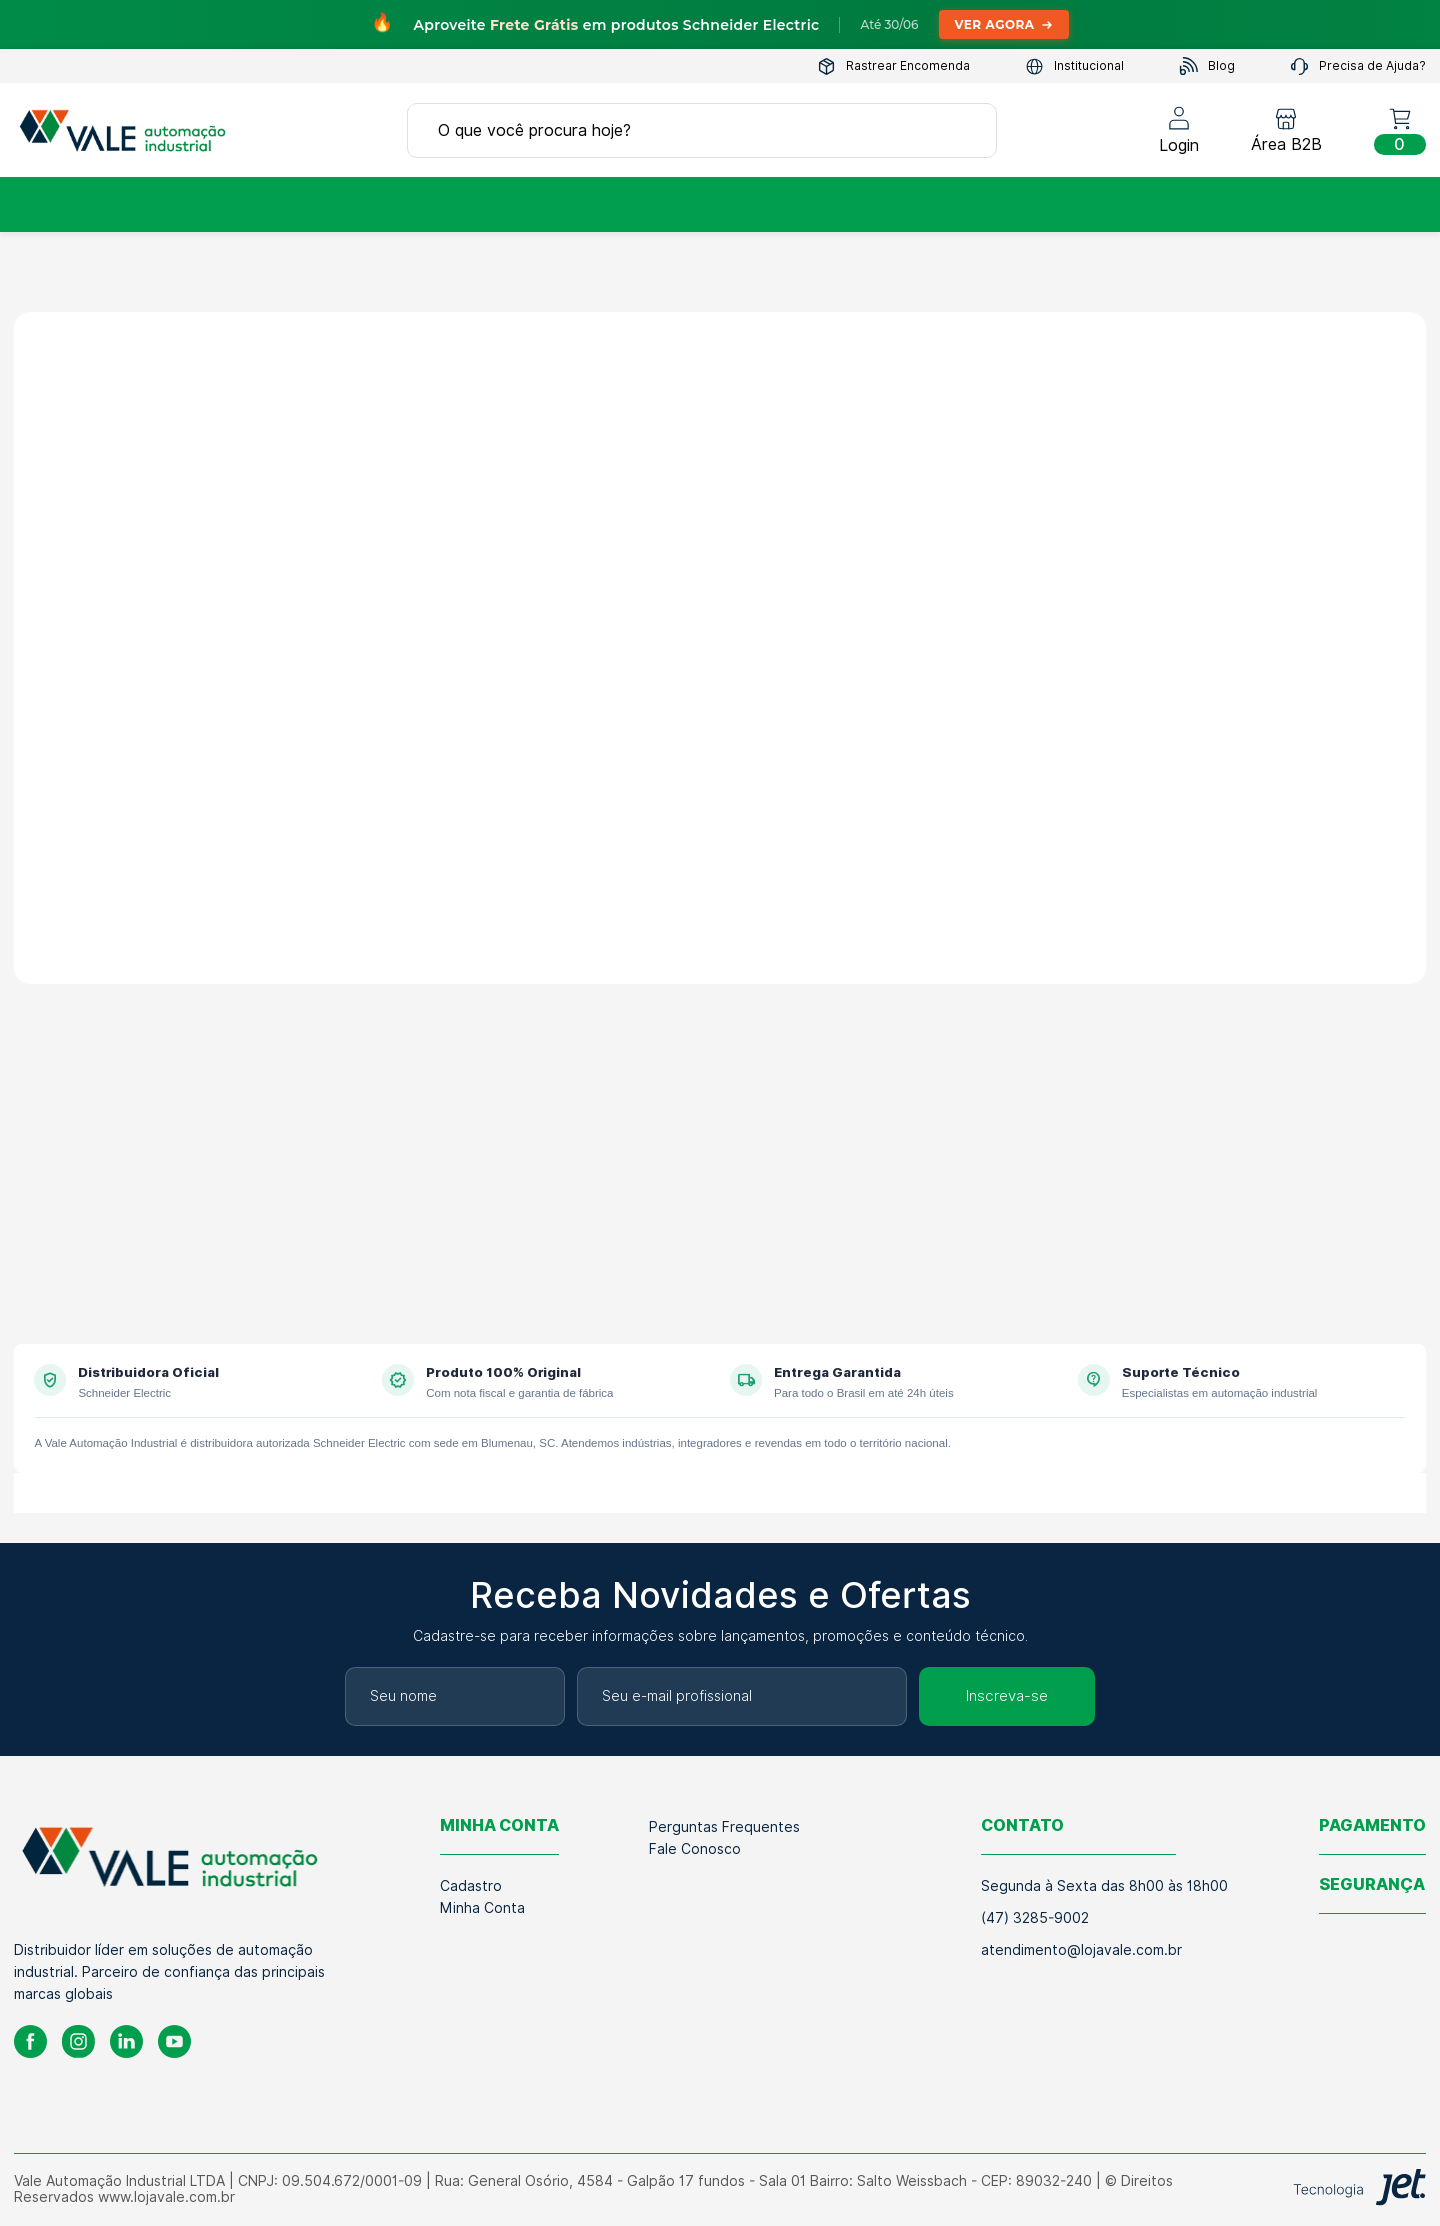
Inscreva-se (1007, 1696)
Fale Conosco (695, 1849)
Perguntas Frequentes (724, 1827)
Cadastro (471, 1886)
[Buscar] (961, 130)
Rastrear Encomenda (893, 66)
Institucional (1074, 66)
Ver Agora (1004, 24)
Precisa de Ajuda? (1358, 66)
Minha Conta (482, 1908)
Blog (1207, 66)
